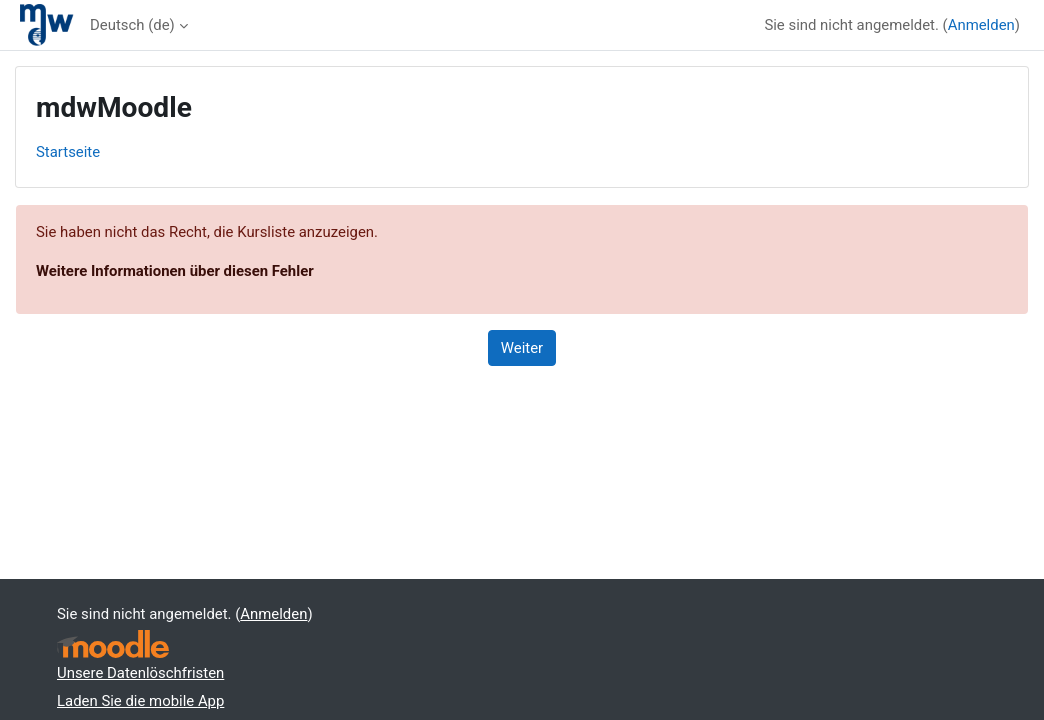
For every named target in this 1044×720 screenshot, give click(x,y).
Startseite (68, 152)
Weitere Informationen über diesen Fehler (175, 271)
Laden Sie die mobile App (140, 701)
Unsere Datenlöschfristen (140, 673)
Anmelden (981, 25)
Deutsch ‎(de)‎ (132, 25)
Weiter (522, 348)
